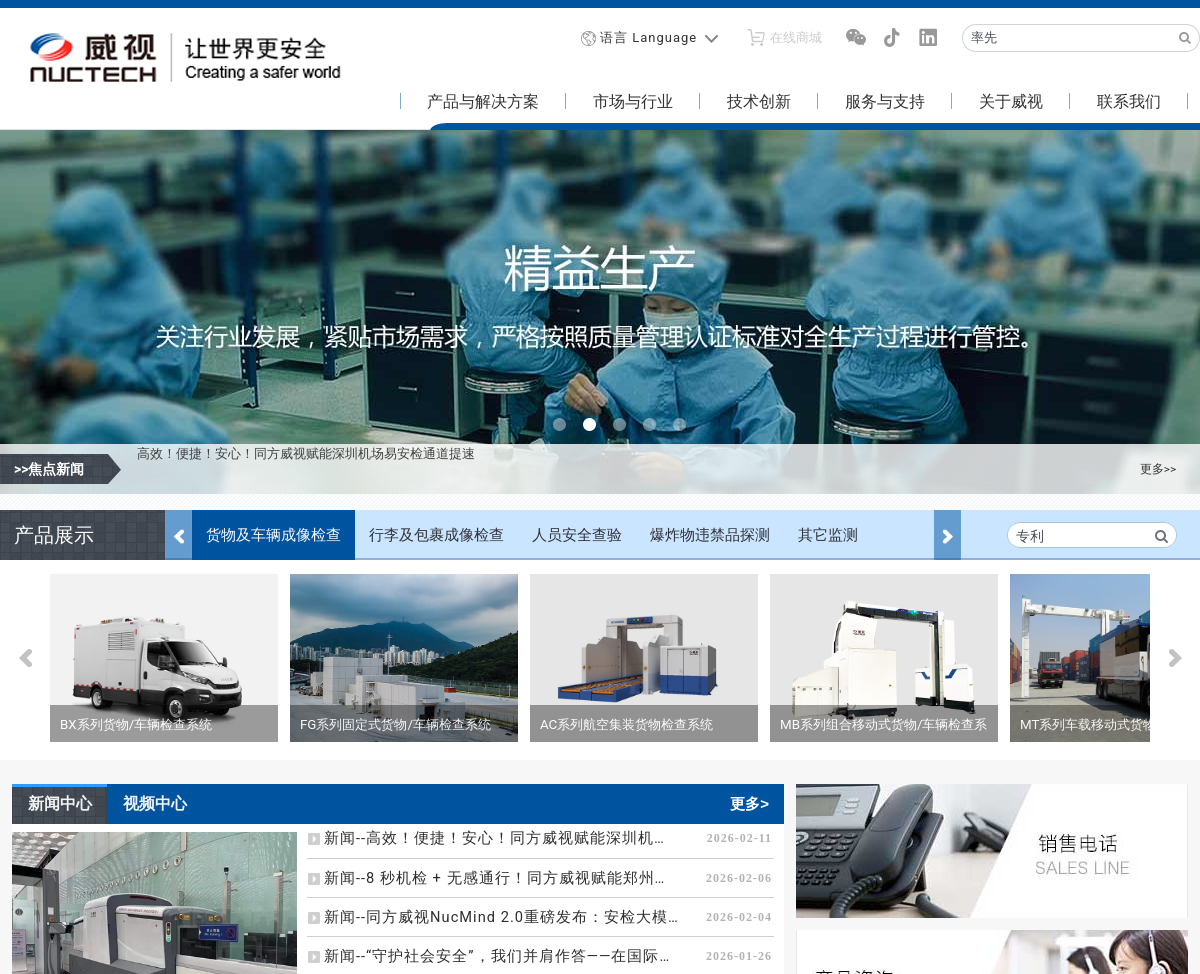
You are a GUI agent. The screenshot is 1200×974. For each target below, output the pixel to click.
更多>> (1158, 469)
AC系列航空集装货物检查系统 (626, 724)
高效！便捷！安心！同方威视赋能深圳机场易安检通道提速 (306, 468)
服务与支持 (885, 101)
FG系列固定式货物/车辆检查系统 (395, 724)
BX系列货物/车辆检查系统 (136, 724)
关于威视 (1011, 101)
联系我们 (1129, 101)
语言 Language (648, 37)
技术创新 (759, 101)
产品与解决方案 (483, 101)
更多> (749, 803)
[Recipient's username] (1067, 38)
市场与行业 (633, 101)
